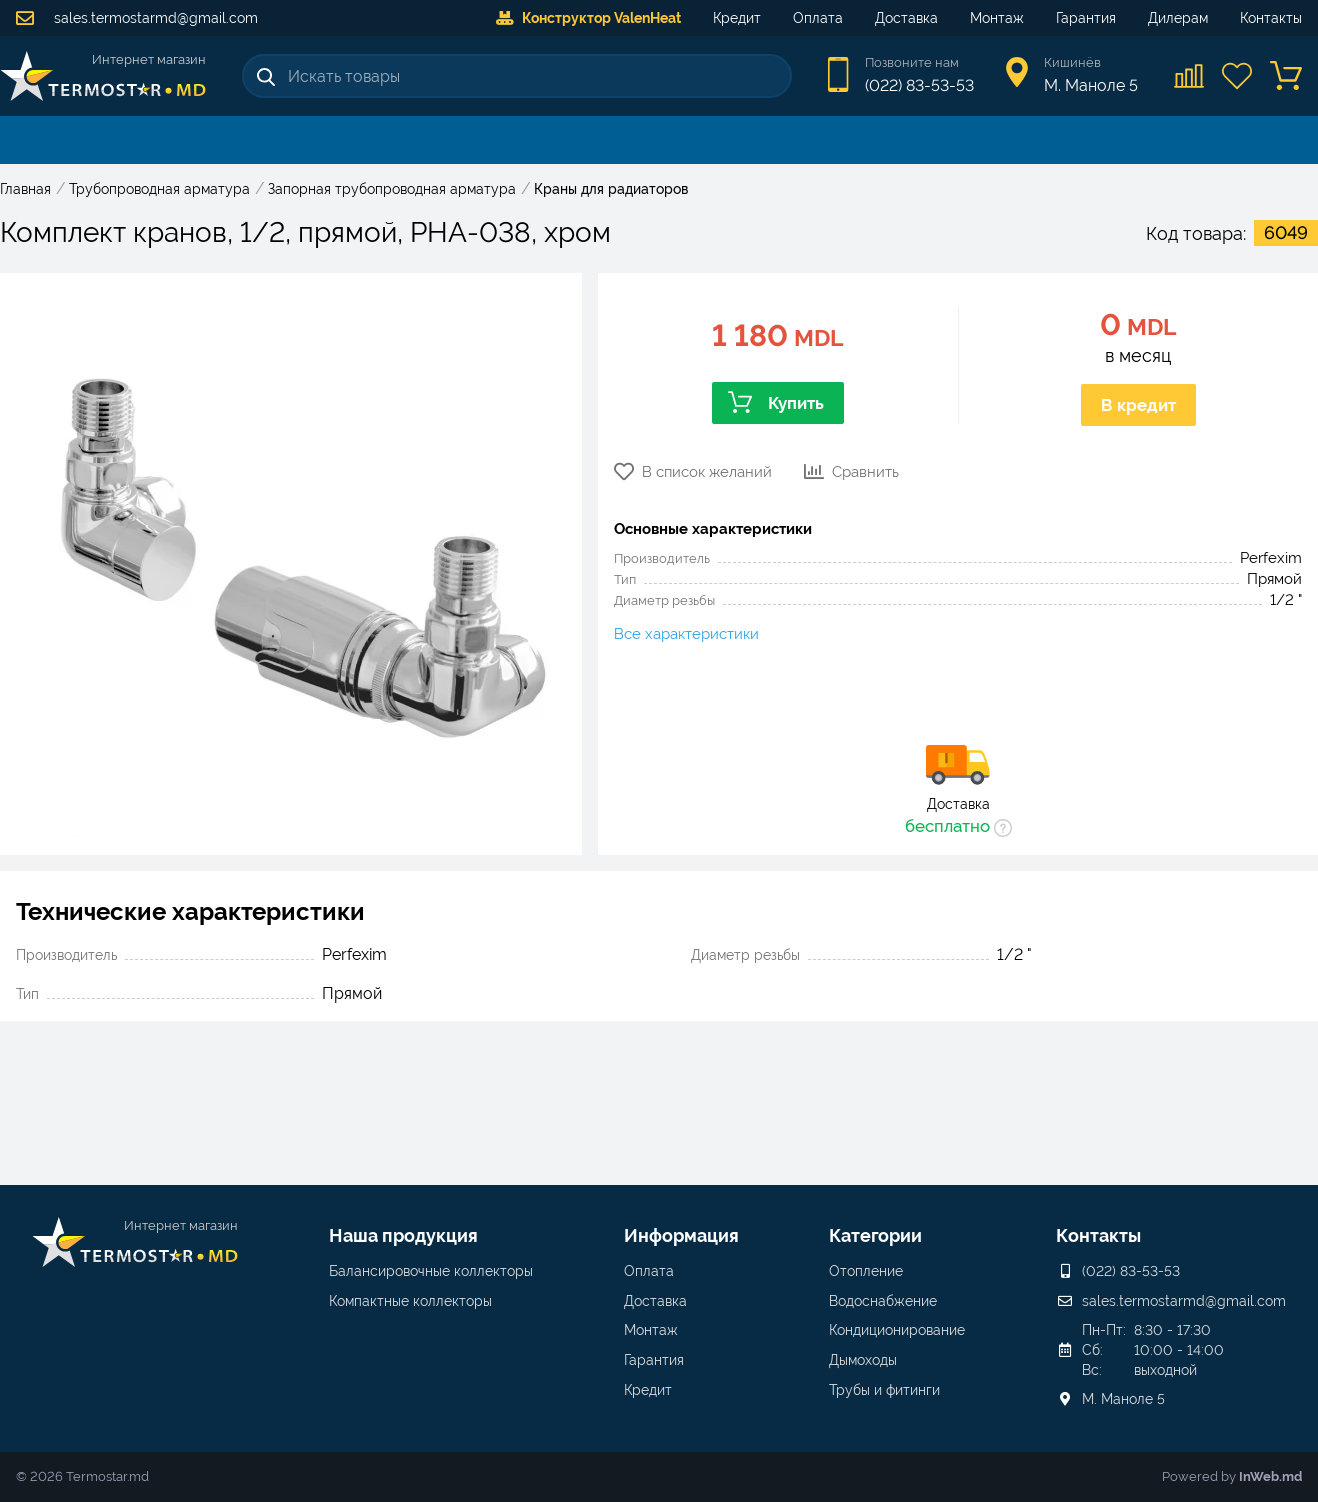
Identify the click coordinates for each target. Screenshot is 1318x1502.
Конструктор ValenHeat (588, 18)
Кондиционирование (897, 1330)
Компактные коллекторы (410, 1301)
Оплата (818, 18)
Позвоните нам (912, 62)
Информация (681, 1235)
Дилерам (1178, 18)
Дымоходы (863, 1360)
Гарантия (1086, 18)
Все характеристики (686, 634)
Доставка (906, 18)
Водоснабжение (883, 1301)
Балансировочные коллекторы (431, 1271)
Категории (875, 1235)
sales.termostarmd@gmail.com (137, 18)
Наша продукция (403, 1235)
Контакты (1271, 18)
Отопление (866, 1271)
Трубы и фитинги (884, 1390)
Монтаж (997, 18)
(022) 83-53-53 (919, 85)
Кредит (737, 18)
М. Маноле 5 (1123, 1399)
